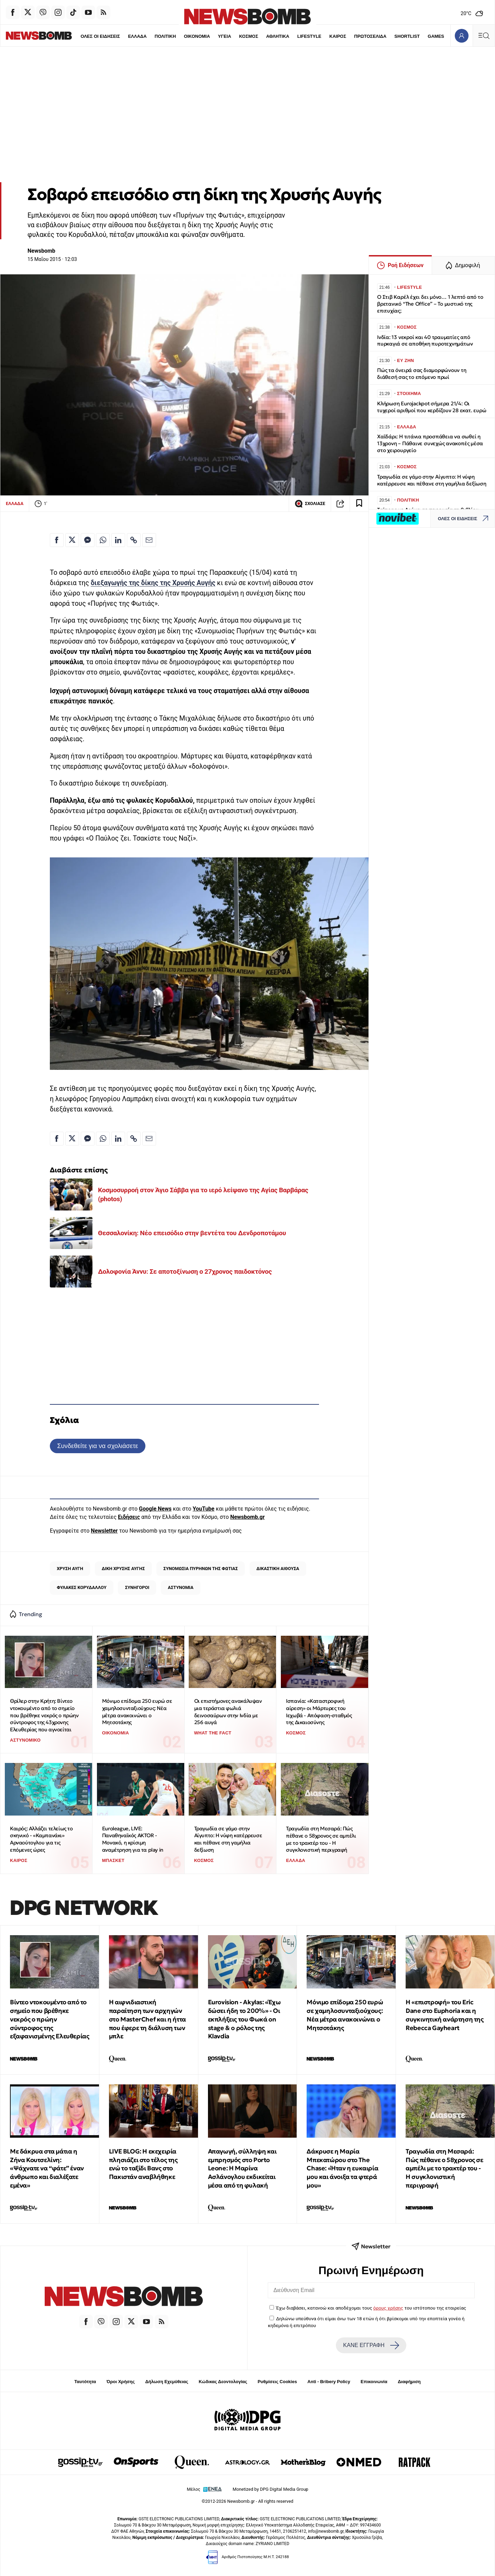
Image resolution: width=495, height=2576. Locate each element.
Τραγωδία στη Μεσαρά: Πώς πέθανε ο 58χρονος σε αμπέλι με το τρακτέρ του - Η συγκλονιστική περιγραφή (321, 1839)
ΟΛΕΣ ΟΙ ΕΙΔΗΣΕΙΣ (85, 36)
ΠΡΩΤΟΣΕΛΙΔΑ (356, 36)
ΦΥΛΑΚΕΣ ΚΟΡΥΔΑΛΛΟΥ (82, 1587)
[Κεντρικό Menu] (484, 35)
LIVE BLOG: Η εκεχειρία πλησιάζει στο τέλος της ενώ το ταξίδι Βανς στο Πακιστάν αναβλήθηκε (143, 2164)
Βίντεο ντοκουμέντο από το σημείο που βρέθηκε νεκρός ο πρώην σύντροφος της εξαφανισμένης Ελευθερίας (49, 2019)
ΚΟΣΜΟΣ (233, 36)
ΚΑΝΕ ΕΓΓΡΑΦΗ (371, 2345)
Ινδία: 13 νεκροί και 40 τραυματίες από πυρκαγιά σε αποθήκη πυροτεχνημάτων (425, 340)
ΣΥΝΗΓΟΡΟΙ (137, 1587)
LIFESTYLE (295, 36)
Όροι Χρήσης (121, 2381)
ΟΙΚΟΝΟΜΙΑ (182, 36)
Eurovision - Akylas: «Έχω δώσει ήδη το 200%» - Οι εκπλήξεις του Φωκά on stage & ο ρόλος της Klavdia (244, 2019)
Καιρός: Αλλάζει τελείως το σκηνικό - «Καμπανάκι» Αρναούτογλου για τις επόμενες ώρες (41, 1839)
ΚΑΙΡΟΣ (323, 36)
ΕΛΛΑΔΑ (122, 36)
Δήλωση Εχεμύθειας (166, 2381)
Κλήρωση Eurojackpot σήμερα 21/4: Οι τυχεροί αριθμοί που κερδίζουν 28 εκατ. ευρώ (431, 407)
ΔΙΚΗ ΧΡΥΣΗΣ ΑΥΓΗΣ (123, 1568)
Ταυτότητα (85, 2381)
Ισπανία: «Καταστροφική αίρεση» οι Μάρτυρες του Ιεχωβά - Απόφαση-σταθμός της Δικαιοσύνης (319, 1711)
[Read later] (359, 504)
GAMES (421, 36)
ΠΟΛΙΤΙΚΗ (150, 36)
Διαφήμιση (409, 2381)
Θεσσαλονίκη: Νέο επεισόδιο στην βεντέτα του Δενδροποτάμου (192, 1233)
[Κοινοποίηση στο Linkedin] (118, 540)
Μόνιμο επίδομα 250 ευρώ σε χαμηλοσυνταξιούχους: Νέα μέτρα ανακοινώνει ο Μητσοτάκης (137, 1711)
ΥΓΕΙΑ (209, 36)
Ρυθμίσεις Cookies (277, 2381)
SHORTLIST (392, 36)
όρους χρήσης (388, 2308)
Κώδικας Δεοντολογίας (223, 2381)
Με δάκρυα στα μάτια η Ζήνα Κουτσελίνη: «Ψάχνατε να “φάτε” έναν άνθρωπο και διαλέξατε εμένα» (47, 2168)
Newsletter (104, 1530)
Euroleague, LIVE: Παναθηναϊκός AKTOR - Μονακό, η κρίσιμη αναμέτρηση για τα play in (132, 1839)
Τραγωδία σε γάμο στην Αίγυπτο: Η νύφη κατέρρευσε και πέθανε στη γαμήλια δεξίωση (228, 1839)
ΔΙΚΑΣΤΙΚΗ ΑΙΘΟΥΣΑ (277, 1568)
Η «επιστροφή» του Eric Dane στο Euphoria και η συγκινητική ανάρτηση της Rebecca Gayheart (444, 2014)
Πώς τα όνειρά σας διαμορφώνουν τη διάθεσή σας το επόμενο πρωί (421, 373)
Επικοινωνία (374, 2381)
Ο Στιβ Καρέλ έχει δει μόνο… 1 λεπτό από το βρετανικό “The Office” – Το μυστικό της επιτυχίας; (430, 304)
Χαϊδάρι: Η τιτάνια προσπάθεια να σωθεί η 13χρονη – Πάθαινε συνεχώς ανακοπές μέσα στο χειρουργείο (430, 443)
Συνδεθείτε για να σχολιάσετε (97, 1445)
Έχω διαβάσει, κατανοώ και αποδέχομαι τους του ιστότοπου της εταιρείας (371, 2308)
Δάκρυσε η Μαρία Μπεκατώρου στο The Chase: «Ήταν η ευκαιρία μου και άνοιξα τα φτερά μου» (342, 2168)
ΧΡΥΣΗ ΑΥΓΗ (70, 1568)
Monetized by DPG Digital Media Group (270, 2489)
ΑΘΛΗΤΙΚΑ (262, 36)
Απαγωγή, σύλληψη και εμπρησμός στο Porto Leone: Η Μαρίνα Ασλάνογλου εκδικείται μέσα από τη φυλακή (242, 2168)
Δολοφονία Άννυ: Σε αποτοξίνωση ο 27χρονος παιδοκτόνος (185, 1271)
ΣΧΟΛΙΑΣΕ (310, 504)
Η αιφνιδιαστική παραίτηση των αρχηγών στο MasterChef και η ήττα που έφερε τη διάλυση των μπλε (147, 2019)
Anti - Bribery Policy (328, 2381)
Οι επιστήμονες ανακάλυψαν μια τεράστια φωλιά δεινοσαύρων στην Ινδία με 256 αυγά (228, 1711)
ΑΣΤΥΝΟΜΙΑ (180, 1587)
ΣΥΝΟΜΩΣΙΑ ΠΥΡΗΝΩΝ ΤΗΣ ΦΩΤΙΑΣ (200, 1568)
